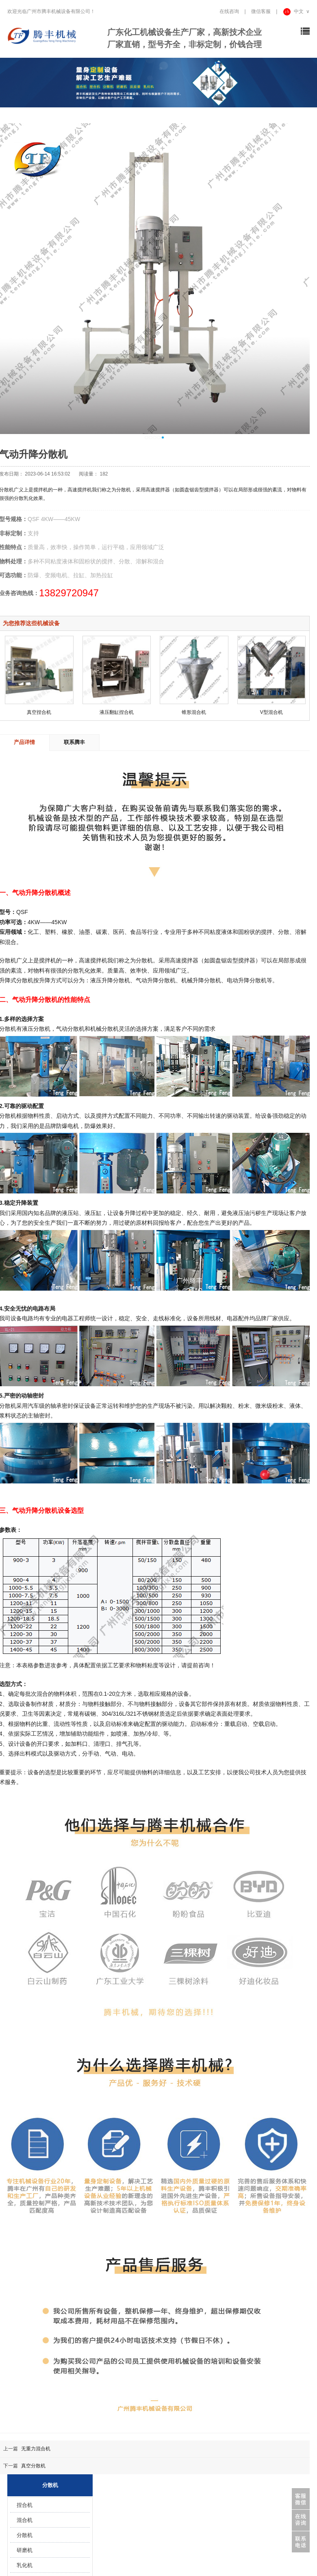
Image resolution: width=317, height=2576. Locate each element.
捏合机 (25, 2505)
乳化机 (25, 2565)
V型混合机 (271, 712)
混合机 (25, 2520)
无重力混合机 (35, 2449)
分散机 (25, 2535)
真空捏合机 (39, 712)
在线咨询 (229, 11)
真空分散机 (33, 2466)
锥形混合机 (194, 712)
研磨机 (25, 2550)
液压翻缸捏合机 (117, 712)
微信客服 (261, 11)
